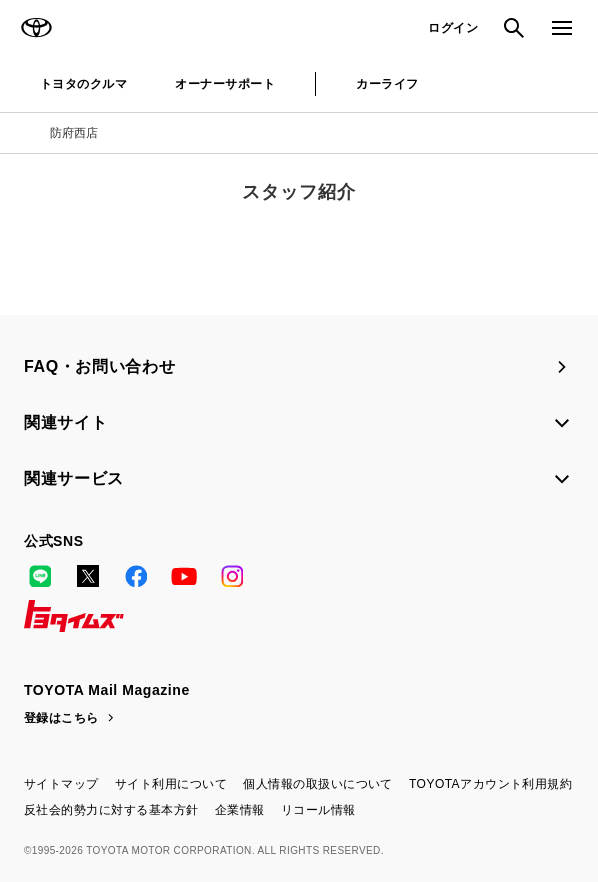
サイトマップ (61, 784)
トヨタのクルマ (83, 84)
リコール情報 (318, 810)
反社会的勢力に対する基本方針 (111, 810)
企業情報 (240, 810)
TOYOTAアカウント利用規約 (490, 784)
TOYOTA (36, 28)
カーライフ (387, 84)
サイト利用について (171, 784)
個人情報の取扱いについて (318, 784)
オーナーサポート (225, 84)
